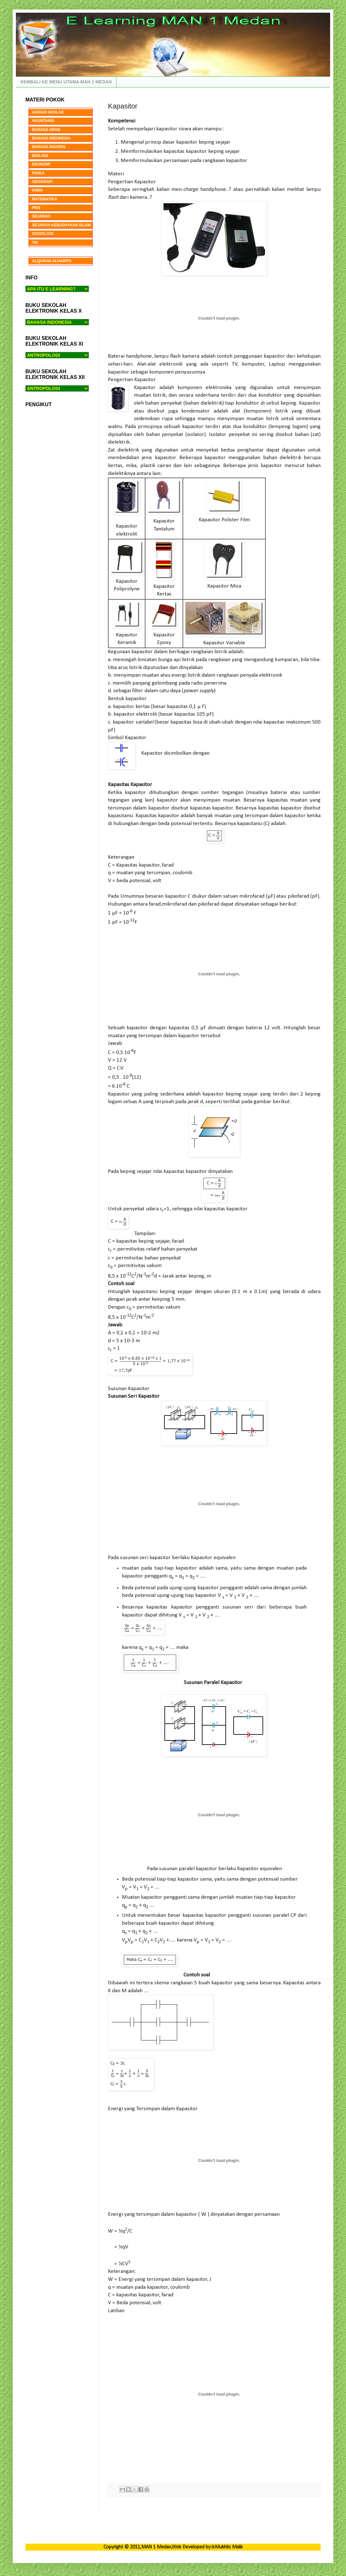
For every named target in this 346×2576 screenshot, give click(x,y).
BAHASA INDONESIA (51, 138)
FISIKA (38, 173)
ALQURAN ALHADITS (51, 261)
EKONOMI (41, 164)
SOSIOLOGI (42, 233)
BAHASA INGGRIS (48, 147)
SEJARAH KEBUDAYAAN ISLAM (61, 225)
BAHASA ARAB (46, 129)
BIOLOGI (40, 155)
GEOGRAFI (42, 181)
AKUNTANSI (43, 121)
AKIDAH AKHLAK (48, 112)
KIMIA (37, 190)
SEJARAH (41, 216)
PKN (36, 207)
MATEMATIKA (44, 199)
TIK (35, 242)
